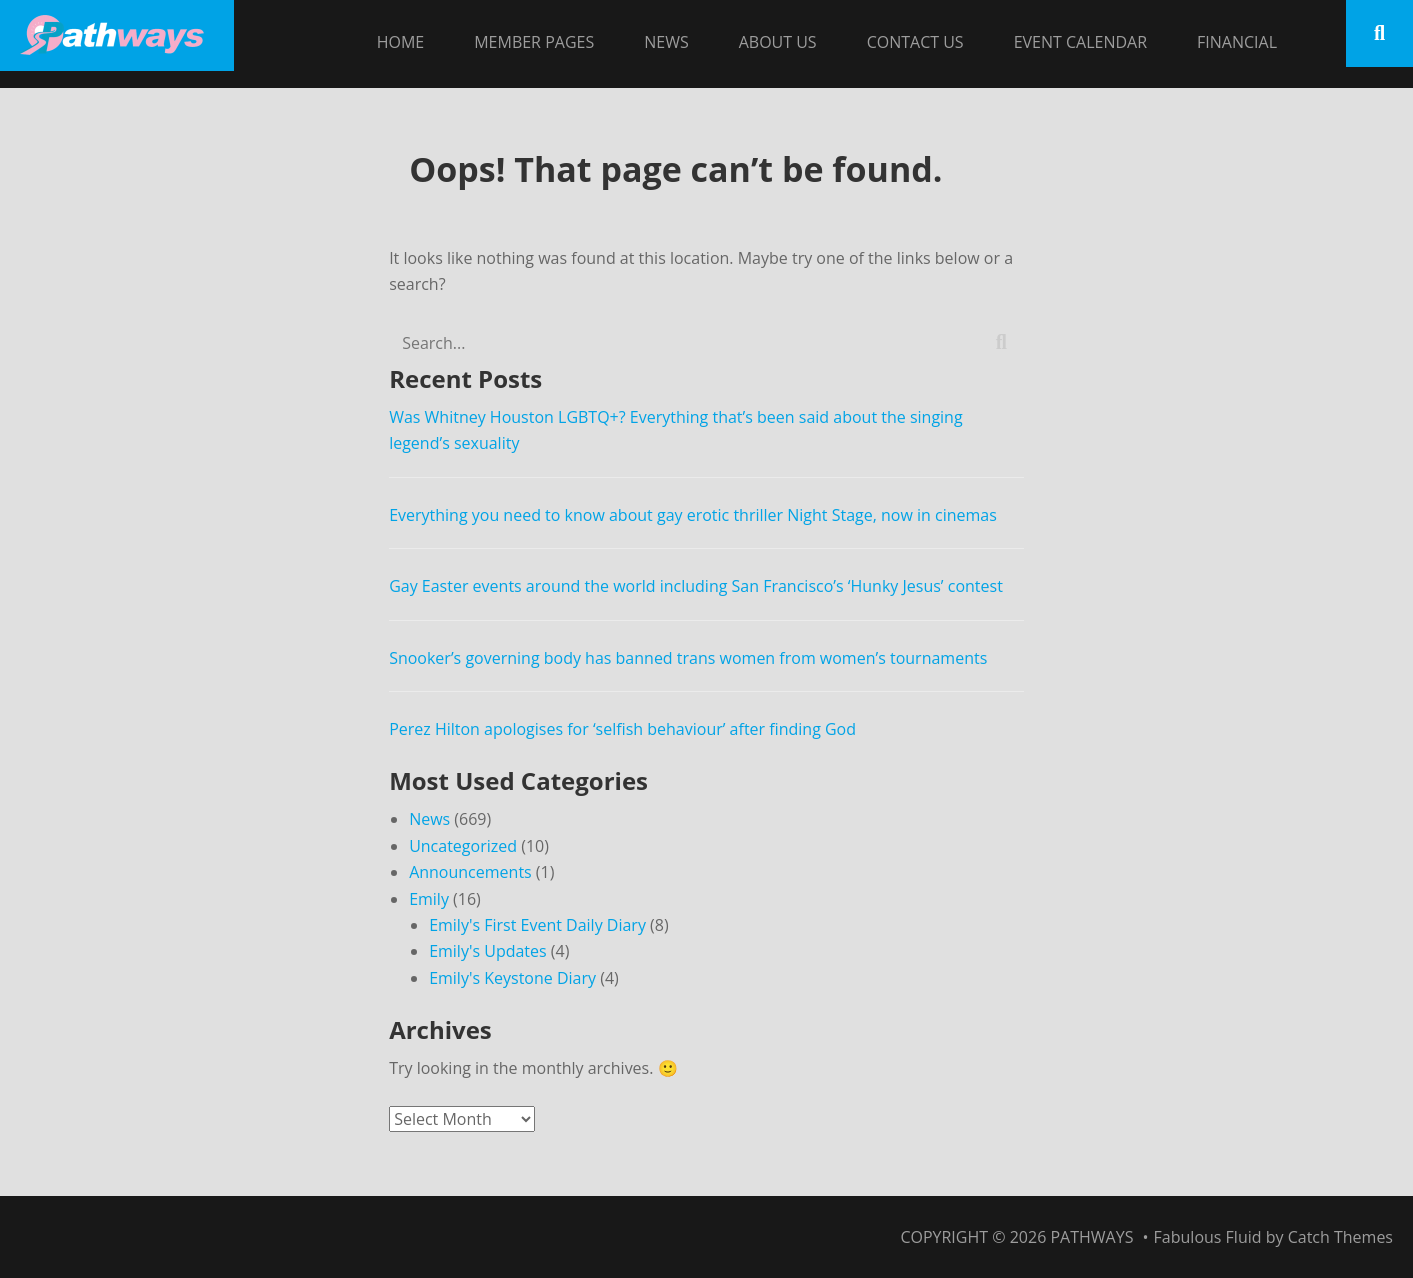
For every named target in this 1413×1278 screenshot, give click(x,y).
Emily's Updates (488, 951)
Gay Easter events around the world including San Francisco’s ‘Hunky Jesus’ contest (698, 586)
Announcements (470, 872)
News (666, 42)
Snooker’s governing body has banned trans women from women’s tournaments (688, 658)
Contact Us (915, 42)
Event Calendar (1080, 42)
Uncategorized (463, 846)
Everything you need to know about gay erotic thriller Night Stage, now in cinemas (693, 515)
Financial (1237, 42)
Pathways (1091, 1237)
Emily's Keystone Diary (512, 978)
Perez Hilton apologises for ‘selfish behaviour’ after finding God (622, 729)
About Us (778, 42)
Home (401, 42)
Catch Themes (1340, 1237)
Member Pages (534, 42)
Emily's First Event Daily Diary (537, 925)
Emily (429, 899)
